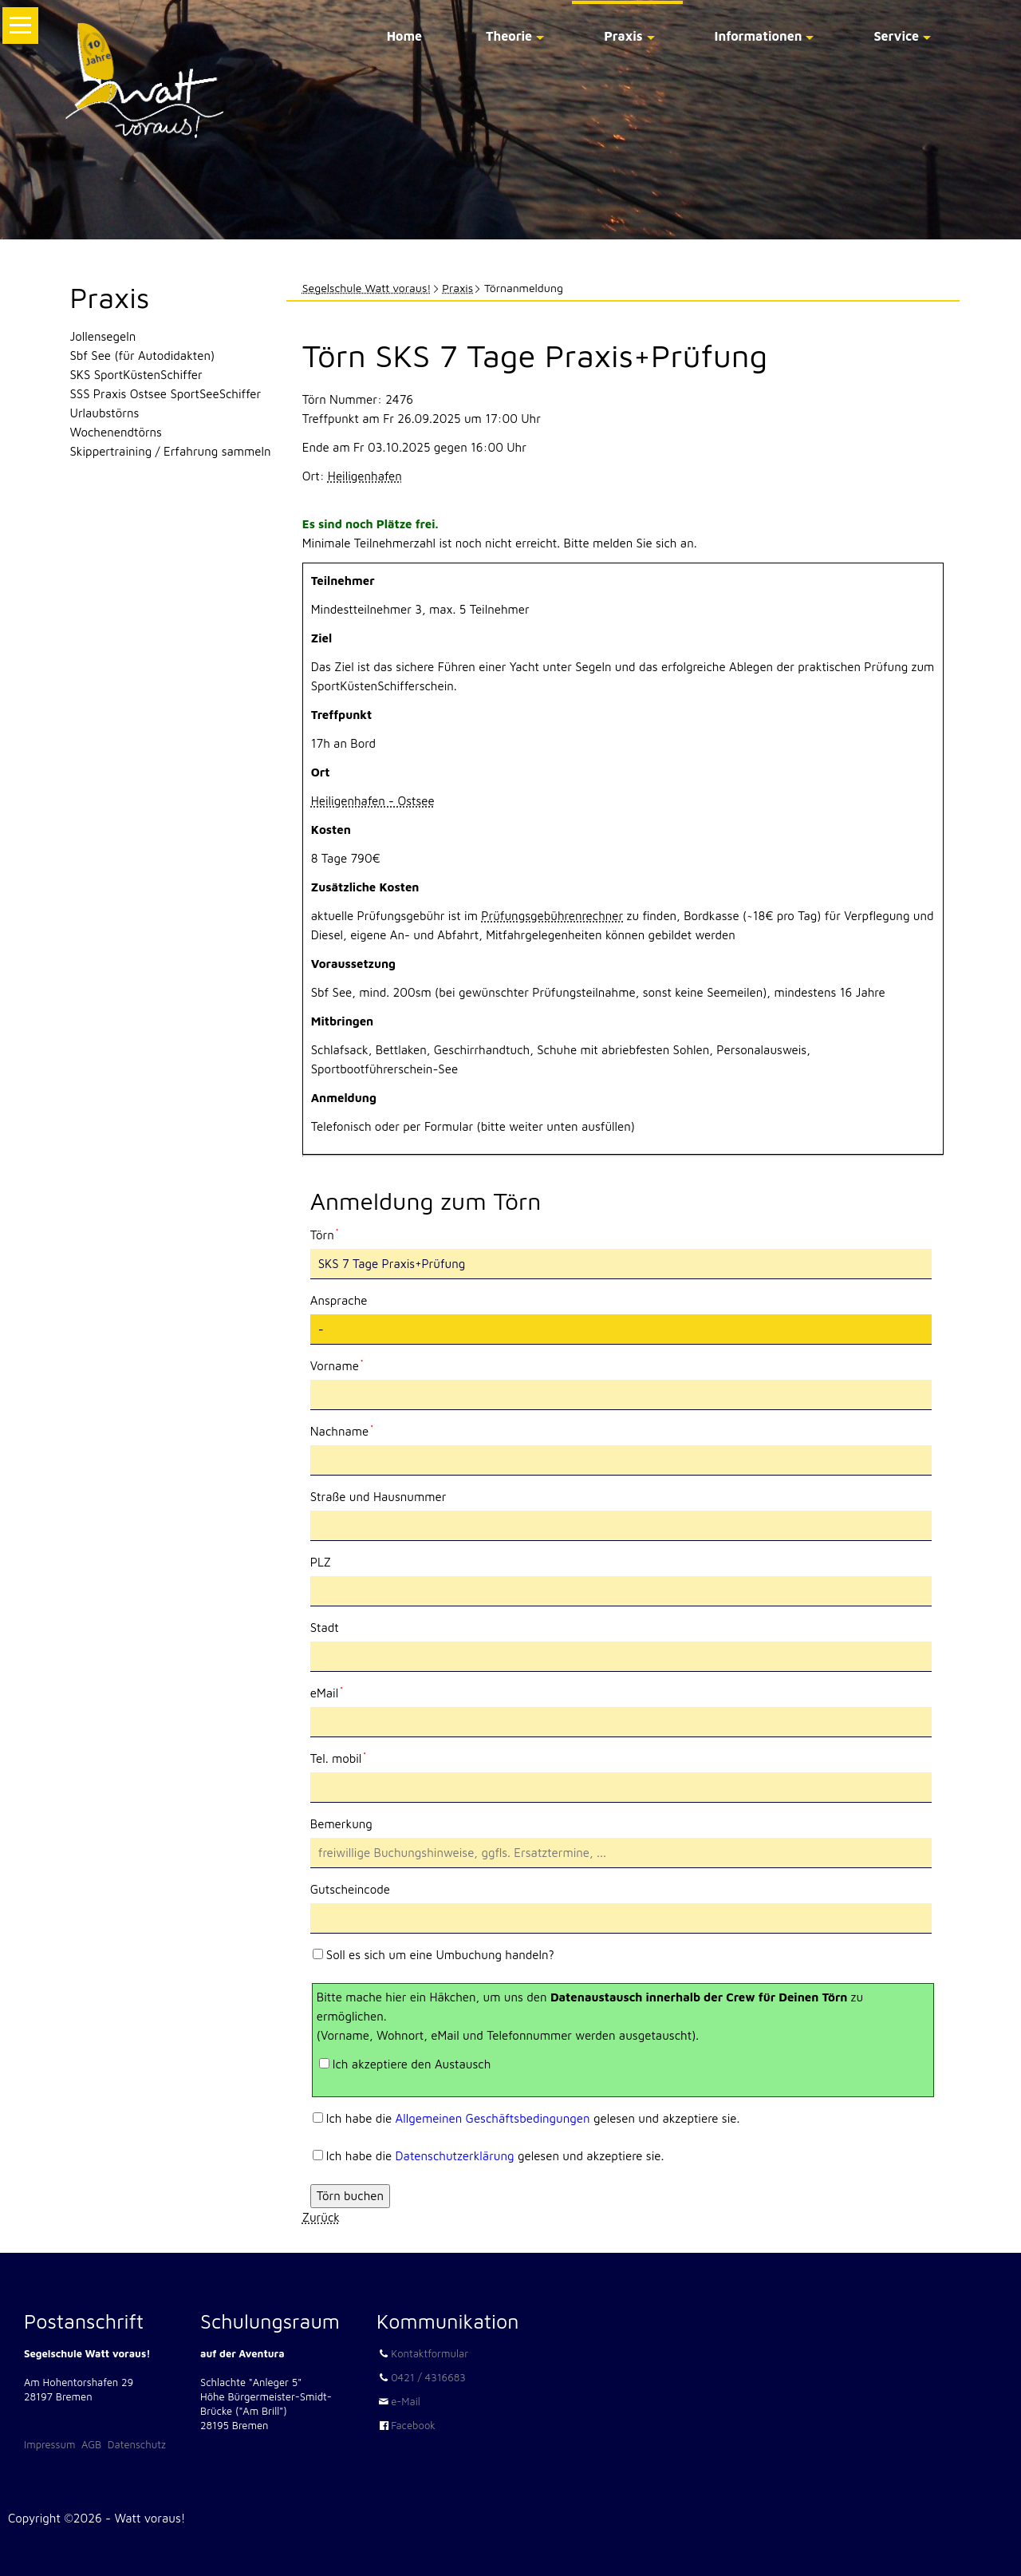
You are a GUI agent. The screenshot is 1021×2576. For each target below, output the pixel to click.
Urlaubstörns (105, 413)
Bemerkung (341, 1824)
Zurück (321, 2217)
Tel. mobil (338, 1757)
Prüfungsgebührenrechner (552, 916)
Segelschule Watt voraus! (367, 287)
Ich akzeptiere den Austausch (412, 2064)
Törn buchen (350, 2196)
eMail (337, 1692)
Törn (337, 1234)
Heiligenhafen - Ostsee (373, 801)
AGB (91, 2444)
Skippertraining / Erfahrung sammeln (170, 451)
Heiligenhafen (365, 476)
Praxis (623, 36)
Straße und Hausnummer (378, 1496)
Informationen (758, 36)
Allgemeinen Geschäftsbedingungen (493, 2118)
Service (896, 36)
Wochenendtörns (116, 432)
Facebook (413, 2425)
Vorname (337, 1365)
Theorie (509, 36)
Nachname (341, 1430)
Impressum (49, 2444)
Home (404, 36)
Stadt (324, 1627)
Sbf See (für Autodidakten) (142, 355)
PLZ (320, 1562)
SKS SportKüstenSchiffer (136, 374)
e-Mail (405, 2401)
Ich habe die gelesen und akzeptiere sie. (533, 2118)
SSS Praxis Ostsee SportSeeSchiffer (166, 394)
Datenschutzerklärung (455, 2156)
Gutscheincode (350, 1889)
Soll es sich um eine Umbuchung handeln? (440, 1955)
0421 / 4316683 (428, 2377)
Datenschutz (137, 2444)
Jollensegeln (103, 336)
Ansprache (339, 1300)
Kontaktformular (429, 2353)
